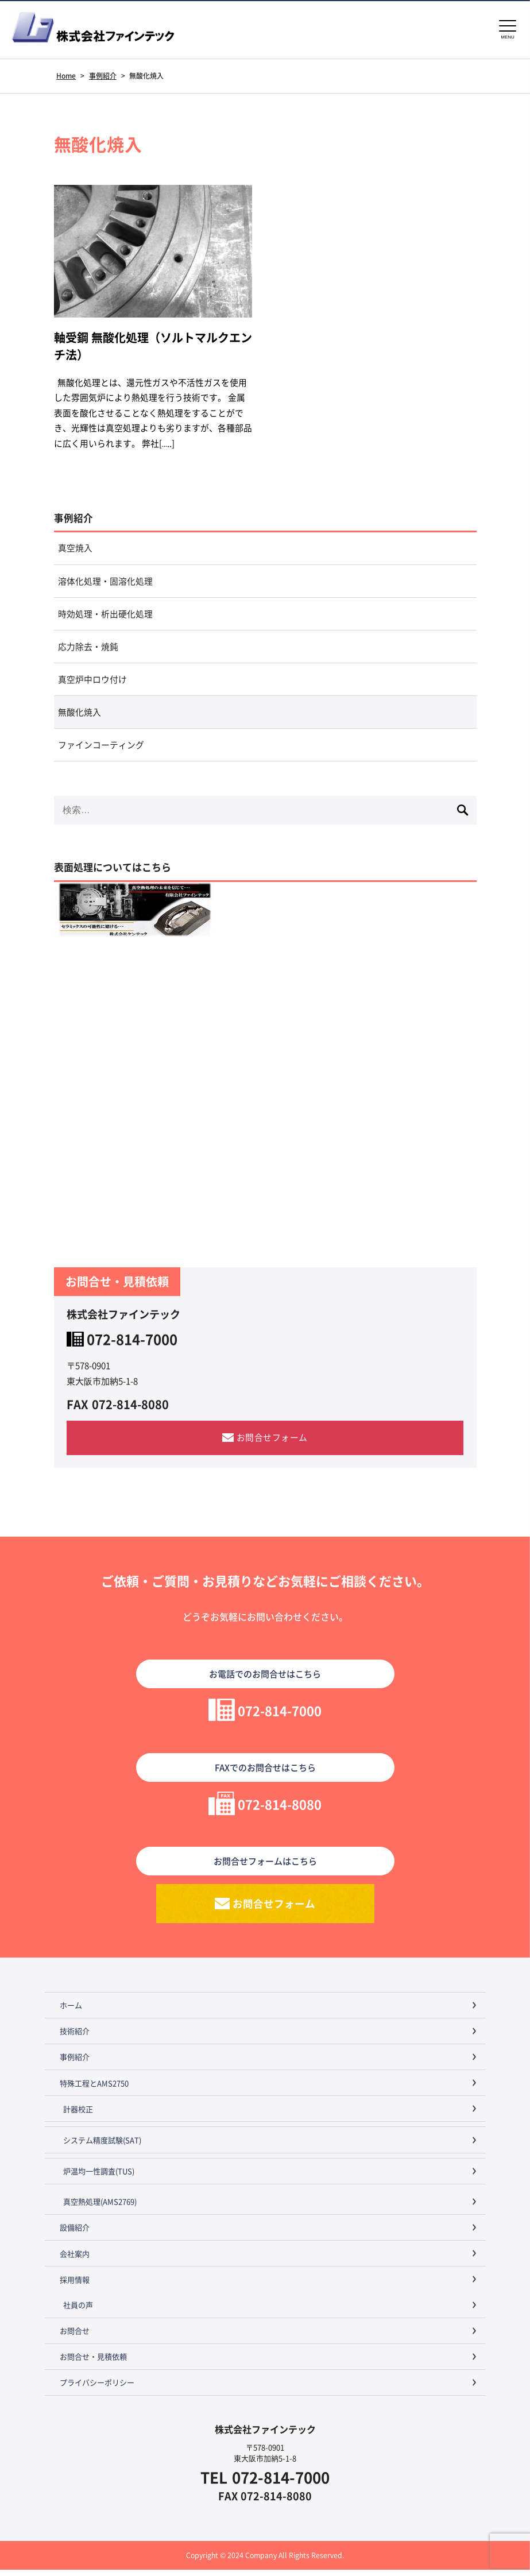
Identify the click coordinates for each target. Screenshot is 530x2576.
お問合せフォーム (272, 1443)
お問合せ (75, 2337)
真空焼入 (75, 550)
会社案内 (75, 2259)
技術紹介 (75, 2037)
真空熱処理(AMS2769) (100, 2208)
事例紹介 (73, 520)
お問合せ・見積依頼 (93, 2363)
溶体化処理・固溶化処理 (105, 584)
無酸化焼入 (79, 717)
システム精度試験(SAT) (102, 2146)
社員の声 (78, 2311)
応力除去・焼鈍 (88, 650)
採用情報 (75, 2285)
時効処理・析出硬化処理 (105, 617)
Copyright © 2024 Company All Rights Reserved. (265, 2561)
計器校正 (78, 2115)
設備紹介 (75, 2234)
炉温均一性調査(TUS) (98, 2177)
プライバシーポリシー (97, 2389)
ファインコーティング (101, 750)
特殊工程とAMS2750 (94, 2089)
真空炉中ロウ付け (92, 684)
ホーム (71, 2011)
